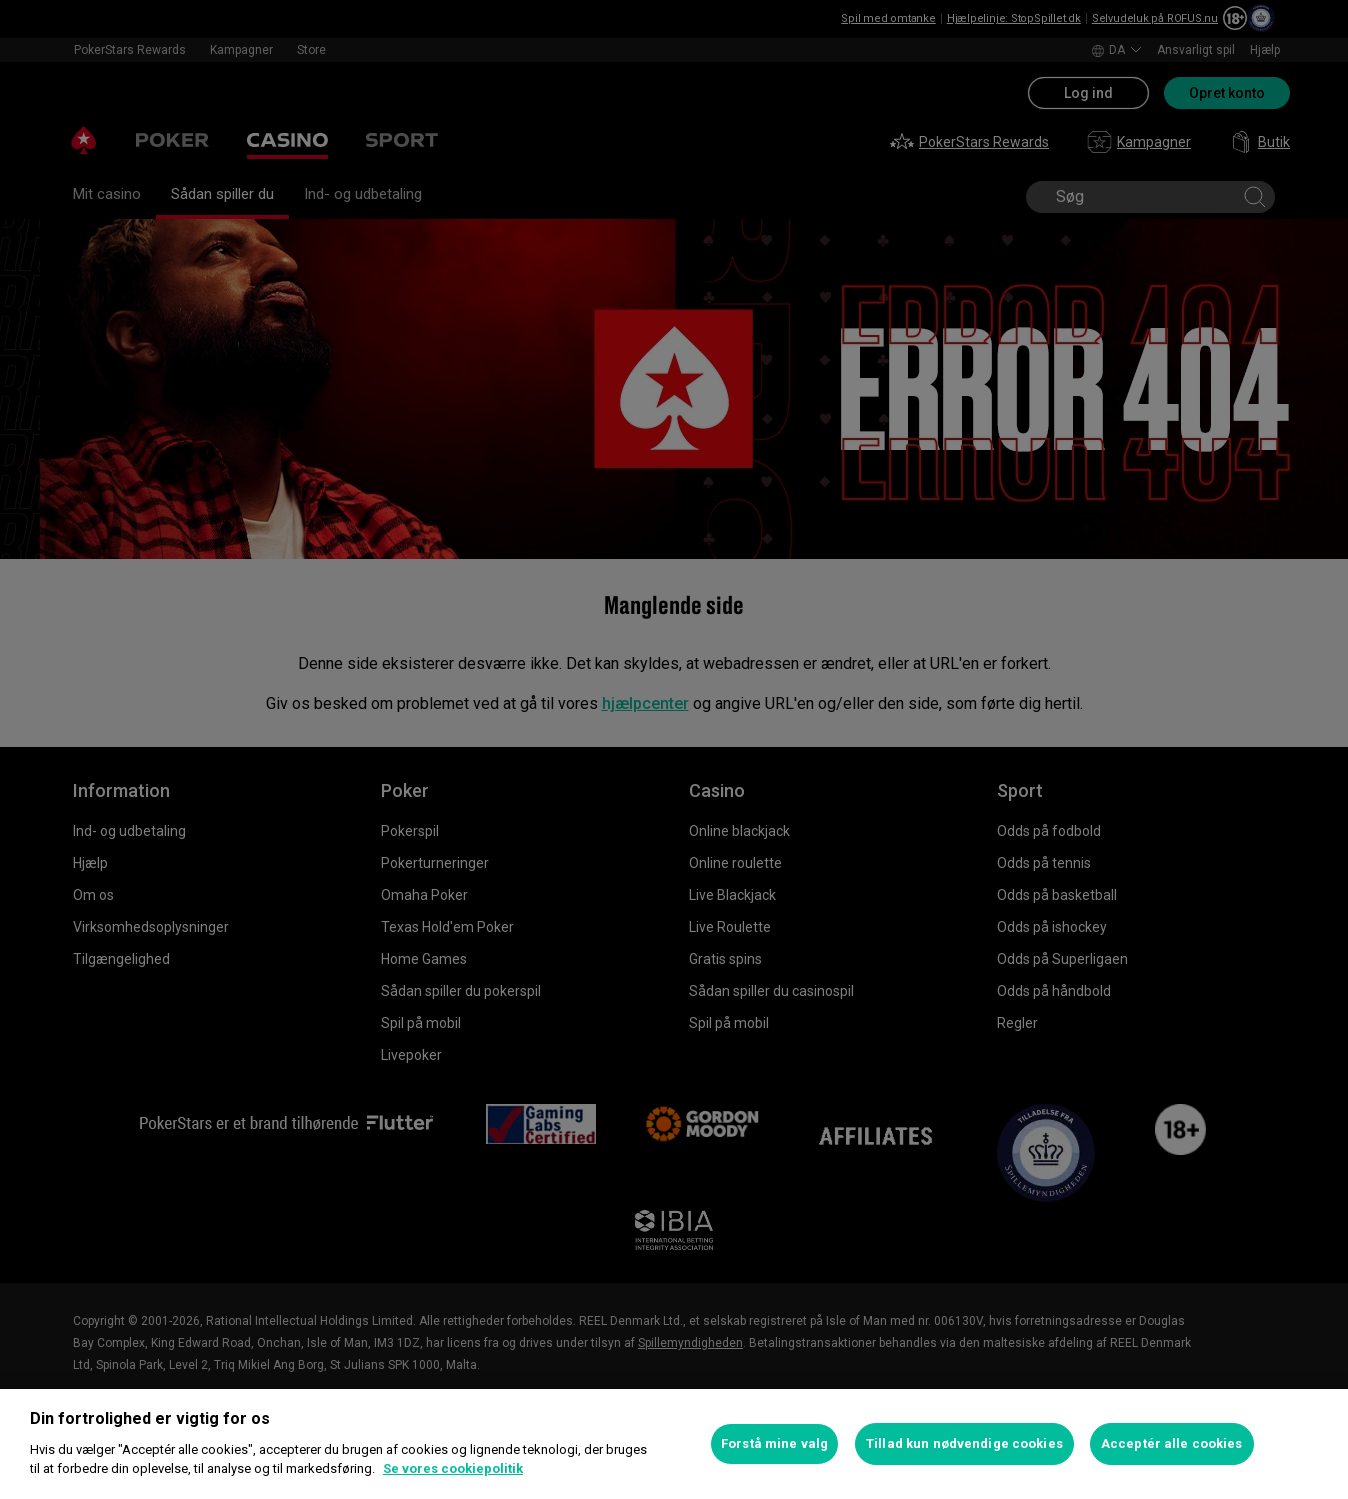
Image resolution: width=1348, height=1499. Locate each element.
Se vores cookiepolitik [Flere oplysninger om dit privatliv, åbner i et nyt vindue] (453, 1468)
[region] (674, 1444)
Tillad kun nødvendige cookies (964, 1443)
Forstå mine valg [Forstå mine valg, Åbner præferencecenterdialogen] (774, 1443)
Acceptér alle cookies (1172, 1443)
